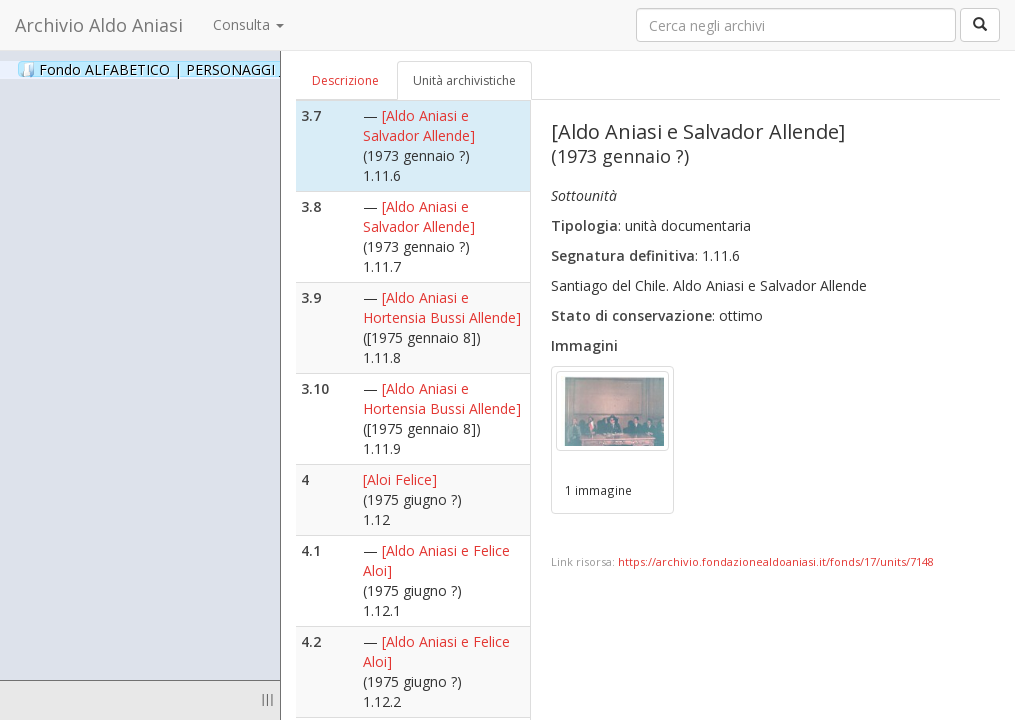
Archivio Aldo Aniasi (99, 25)
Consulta (248, 24)
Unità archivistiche (464, 80)
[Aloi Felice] (400, 479)
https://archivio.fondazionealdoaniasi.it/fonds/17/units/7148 (776, 561)
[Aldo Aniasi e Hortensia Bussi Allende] (442, 307)
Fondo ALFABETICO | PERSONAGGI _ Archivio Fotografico (242, 69)
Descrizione (345, 80)
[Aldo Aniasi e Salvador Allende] (419, 125)
